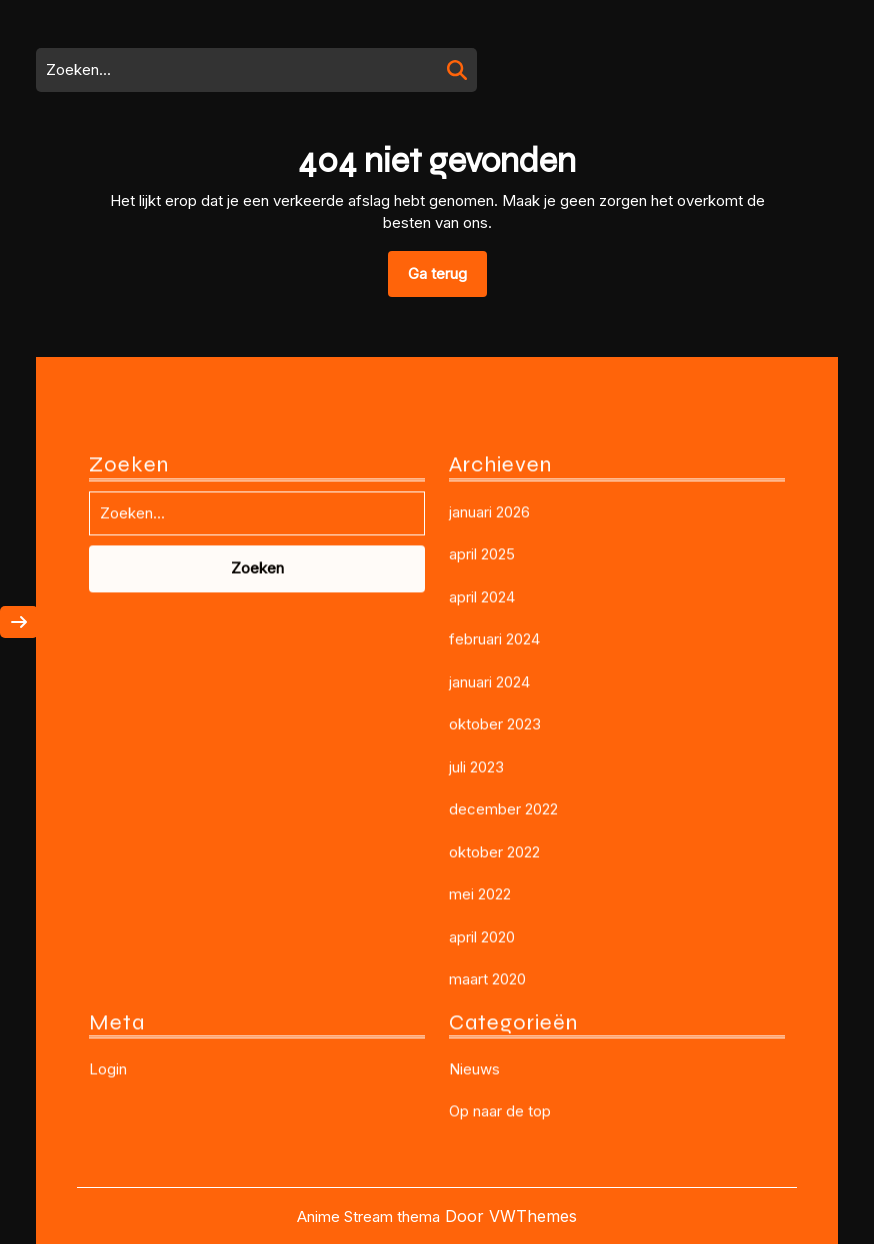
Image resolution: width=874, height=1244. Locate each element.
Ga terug (447, 280)
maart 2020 (487, 1171)
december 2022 (503, 1001)
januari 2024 (489, 873)
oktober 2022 (494, 1043)
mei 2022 (480, 1086)
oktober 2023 (495, 916)
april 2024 (482, 788)
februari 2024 (494, 831)
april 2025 (482, 746)
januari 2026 (489, 703)
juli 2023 (476, 958)
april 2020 (482, 1128)
